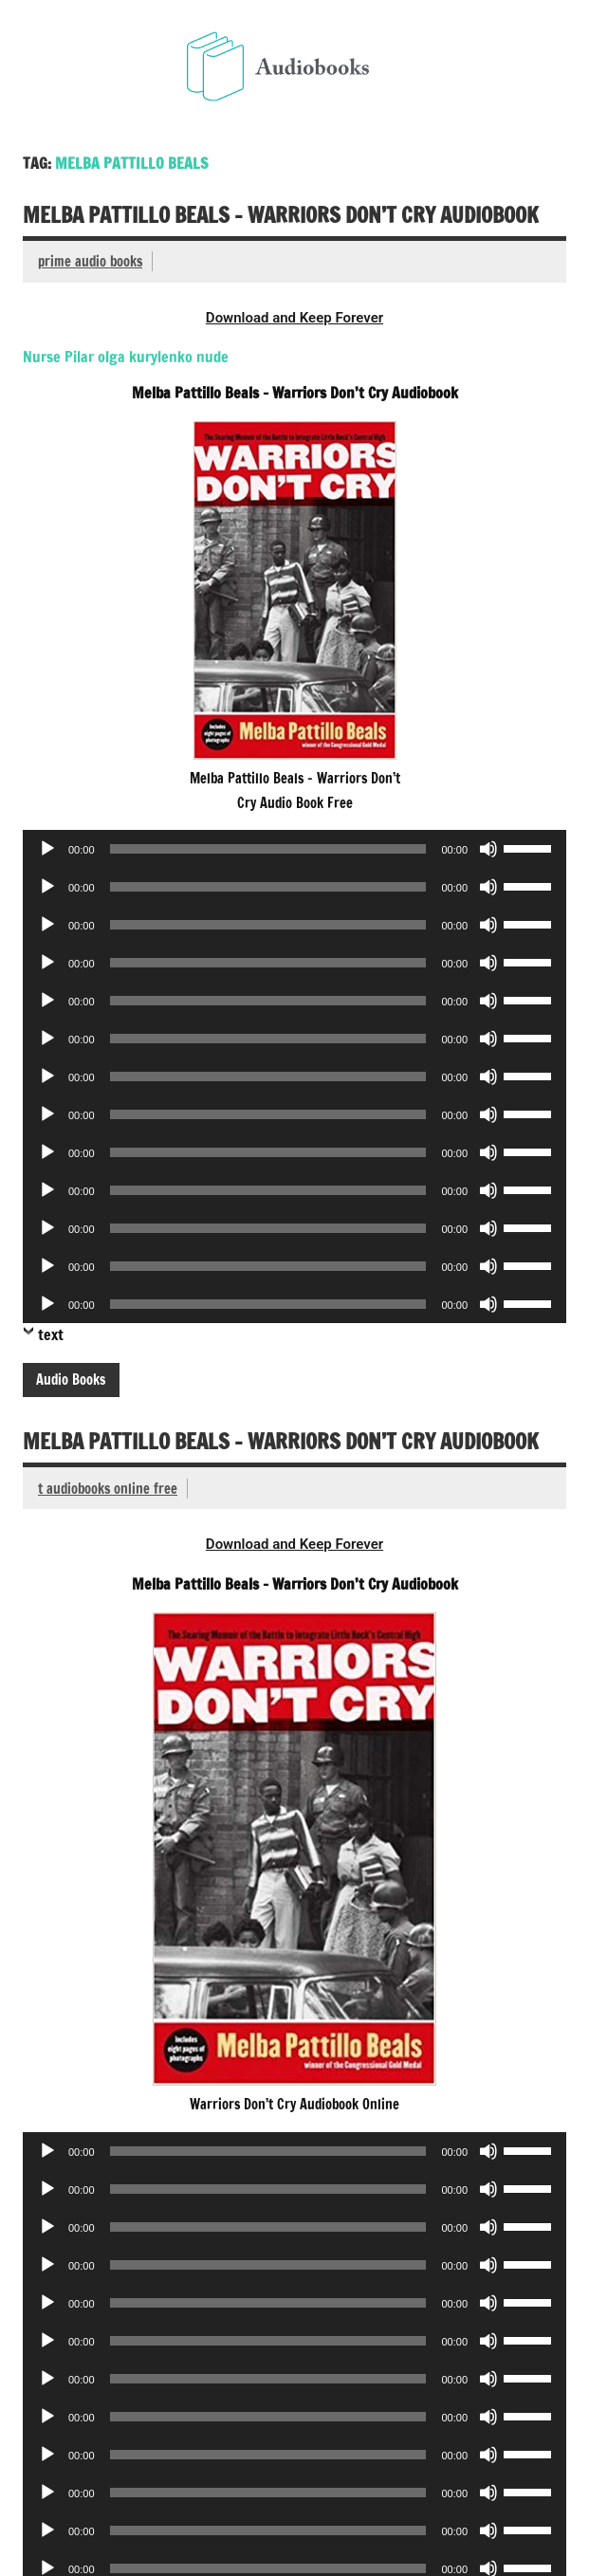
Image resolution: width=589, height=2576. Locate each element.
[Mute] (488, 848)
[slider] (268, 849)
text (51, 1334)
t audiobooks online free (107, 1489)
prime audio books (90, 261)
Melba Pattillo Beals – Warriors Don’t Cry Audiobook (281, 215)
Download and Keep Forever (294, 317)
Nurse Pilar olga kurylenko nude (126, 356)
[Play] (47, 848)
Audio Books (70, 1379)
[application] (294, 849)
